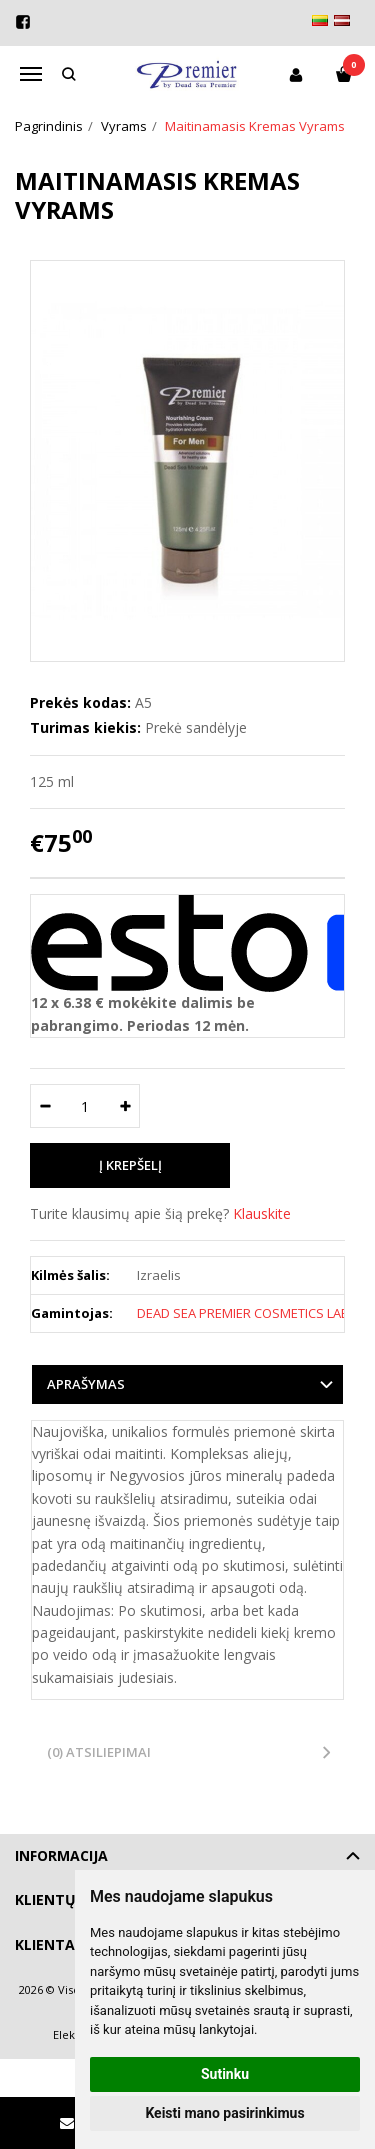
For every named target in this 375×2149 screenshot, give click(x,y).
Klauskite (262, 1213)
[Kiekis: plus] (125, 1106)
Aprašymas (86, 1384)
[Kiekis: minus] (44, 1106)
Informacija (61, 1855)
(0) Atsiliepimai (99, 1752)
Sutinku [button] (225, 2074)
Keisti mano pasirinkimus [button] (224, 2113)
